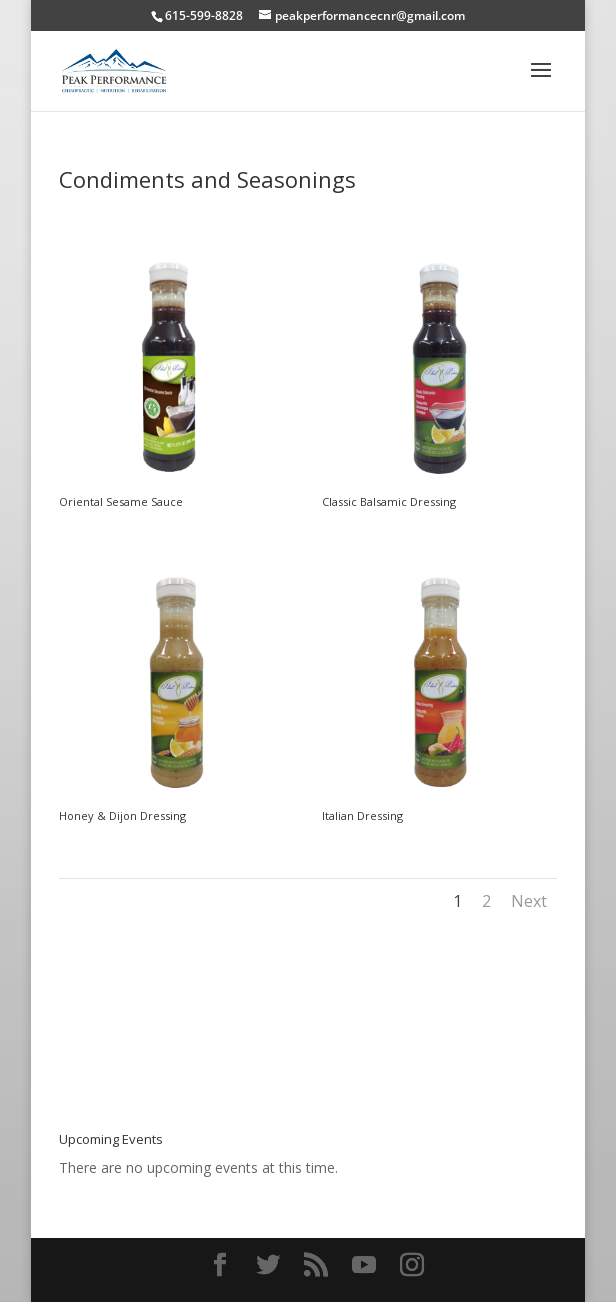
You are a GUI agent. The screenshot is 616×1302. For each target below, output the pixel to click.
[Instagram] (412, 1265)
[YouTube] (364, 1265)
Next (529, 901)
